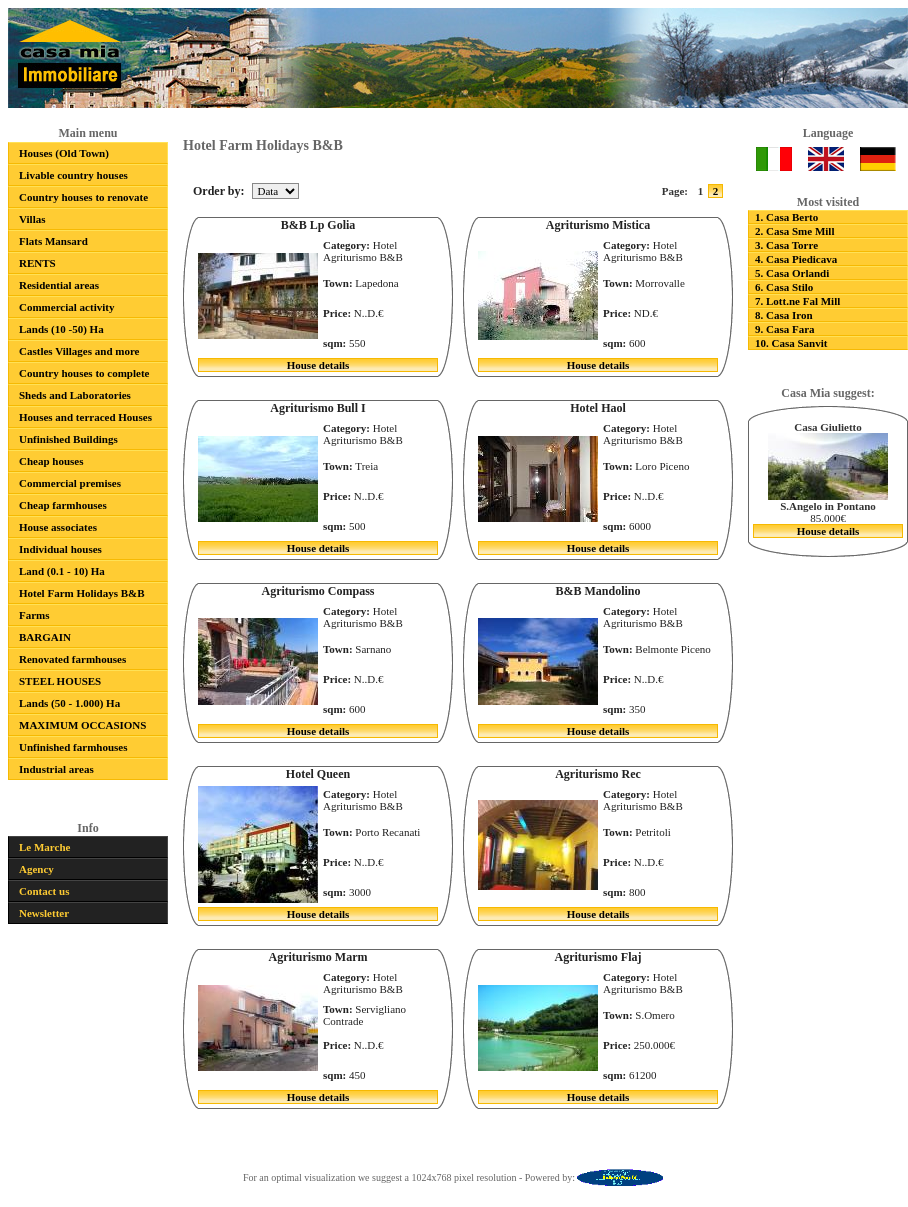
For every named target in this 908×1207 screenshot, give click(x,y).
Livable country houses (73, 175)
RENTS (37, 263)
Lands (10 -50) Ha (61, 329)
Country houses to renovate (83, 197)
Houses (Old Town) (64, 153)
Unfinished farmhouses (73, 747)
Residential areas (59, 285)
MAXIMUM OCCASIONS (82, 725)
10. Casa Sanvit (791, 343)
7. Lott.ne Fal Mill (797, 301)
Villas (32, 219)
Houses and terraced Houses (85, 417)
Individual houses (60, 549)
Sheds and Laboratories (75, 395)
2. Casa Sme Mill (794, 231)
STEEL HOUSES (60, 681)
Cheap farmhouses (63, 505)
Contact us (44, 891)
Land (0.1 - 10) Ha (62, 571)
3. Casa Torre (786, 245)
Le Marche (44, 847)
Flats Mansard (53, 241)
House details (318, 365)
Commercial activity (66, 307)
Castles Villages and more (79, 351)
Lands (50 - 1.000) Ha (69, 703)
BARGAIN (45, 637)
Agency (36, 869)
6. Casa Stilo (784, 287)
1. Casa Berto (786, 217)
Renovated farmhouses (72, 659)
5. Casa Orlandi (792, 273)
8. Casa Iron (784, 315)
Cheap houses (51, 461)
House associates (58, 527)
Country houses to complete (84, 373)
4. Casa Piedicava (796, 259)
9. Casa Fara (785, 329)
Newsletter (44, 913)
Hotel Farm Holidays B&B (82, 593)
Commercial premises (70, 483)
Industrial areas (56, 769)
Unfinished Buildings (68, 439)
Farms (34, 615)
